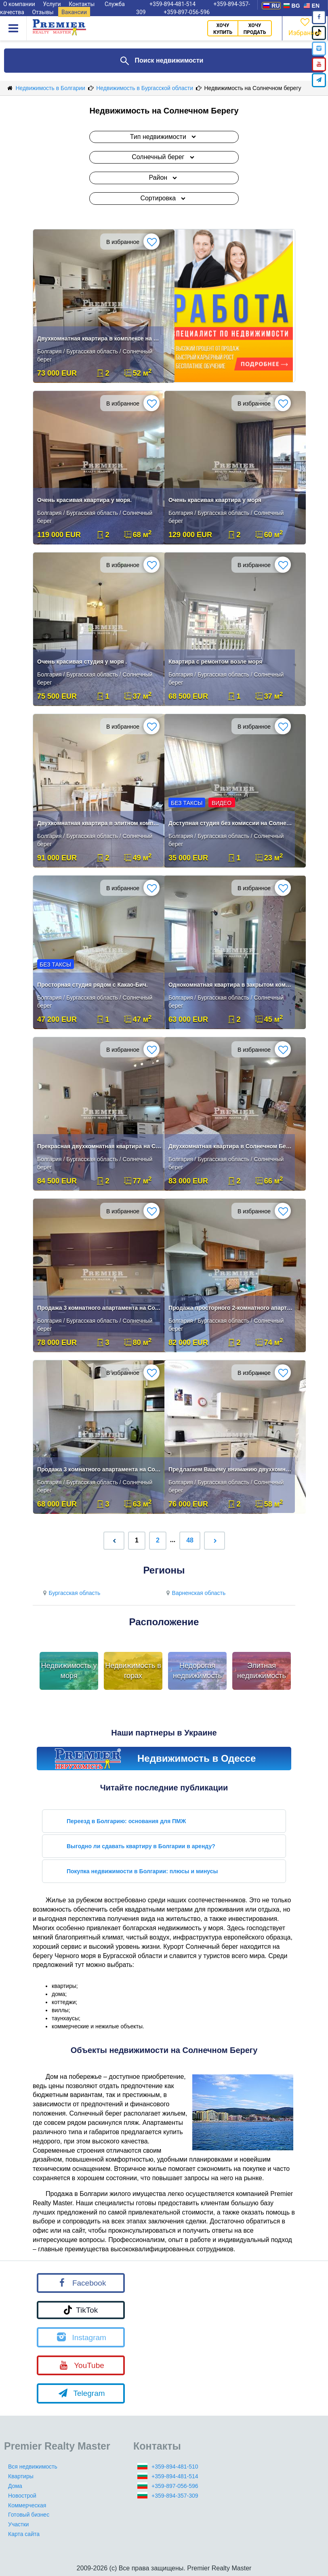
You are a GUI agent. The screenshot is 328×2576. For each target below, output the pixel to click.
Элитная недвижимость (261, 1671)
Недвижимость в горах (133, 1671)
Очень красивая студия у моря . (82, 661)
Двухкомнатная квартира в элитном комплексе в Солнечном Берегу (99, 823)
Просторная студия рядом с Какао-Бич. (92, 984)
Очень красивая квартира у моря (214, 500)
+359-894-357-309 (174, 2495)
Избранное (305, 26)
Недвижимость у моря (69, 1671)
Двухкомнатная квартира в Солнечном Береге (230, 1146)
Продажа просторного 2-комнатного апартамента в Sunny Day (230, 1308)
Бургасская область (70, 1593)
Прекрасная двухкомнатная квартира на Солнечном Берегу (99, 1146)
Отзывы (42, 12)
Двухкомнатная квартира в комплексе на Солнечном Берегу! (99, 338)
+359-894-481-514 (174, 2476)
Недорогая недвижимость (197, 1671)
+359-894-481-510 (174, 2466)
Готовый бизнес (28, 2514)
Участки (18, 2524)
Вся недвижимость (32, 2466)
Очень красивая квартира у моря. (84, 500)
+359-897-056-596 (187, 12)
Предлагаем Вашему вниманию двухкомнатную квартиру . (230, 1469)
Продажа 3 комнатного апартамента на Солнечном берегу (99, 1308)
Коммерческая (27, 2505)
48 (189, 1540)
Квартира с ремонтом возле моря (215, 661)
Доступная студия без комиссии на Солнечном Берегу (230, 823)
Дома (15, 2486)
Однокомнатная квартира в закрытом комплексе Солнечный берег (230, 984)
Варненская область (194, 1593)
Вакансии (74, 12)
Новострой (22, 2495)
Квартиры (21, 2476)
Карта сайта (24, 2534)
